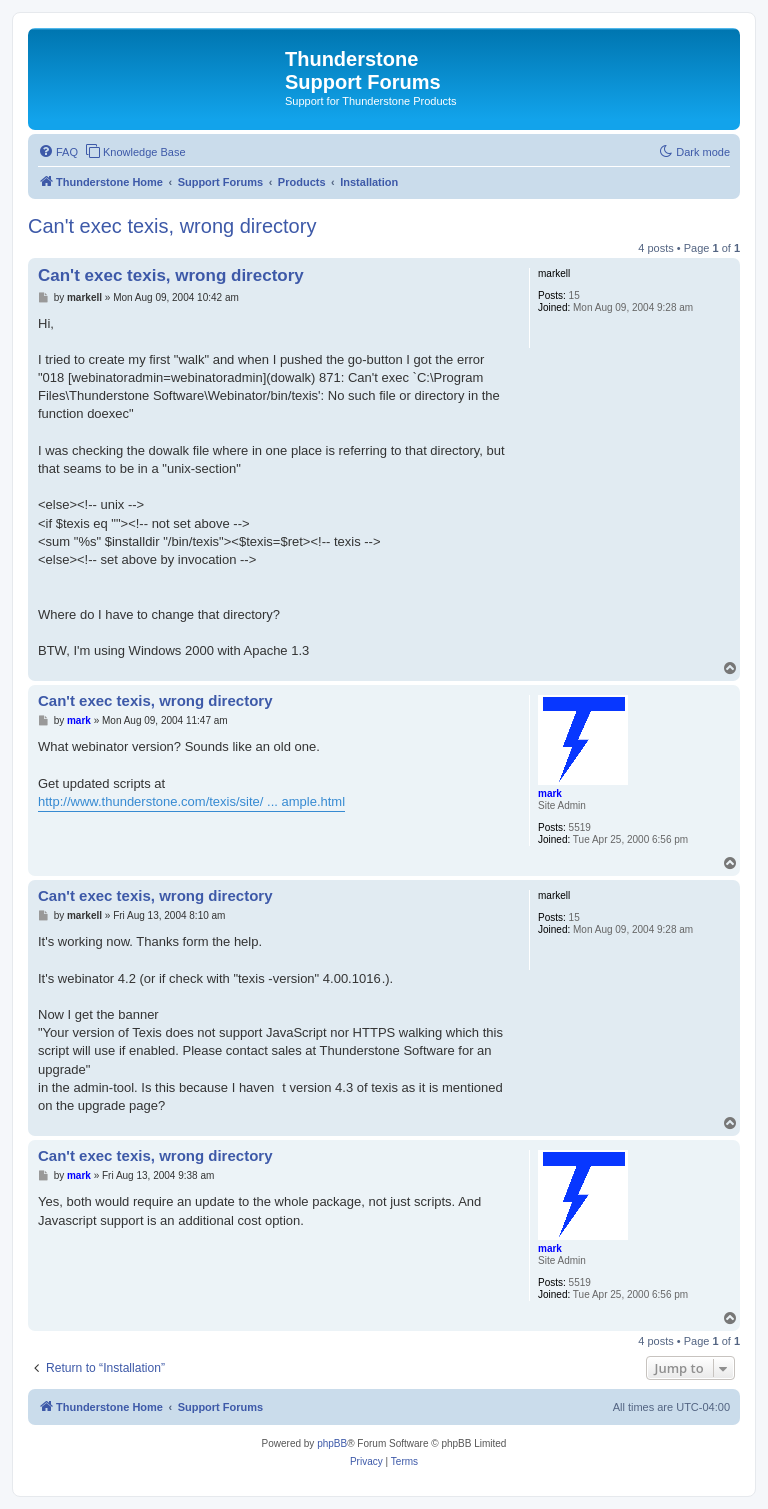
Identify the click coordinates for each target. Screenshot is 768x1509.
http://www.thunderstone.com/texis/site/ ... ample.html (191, 801)
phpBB (332, 1443)
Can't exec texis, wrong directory (172, 226)
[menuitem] (58, 152)
